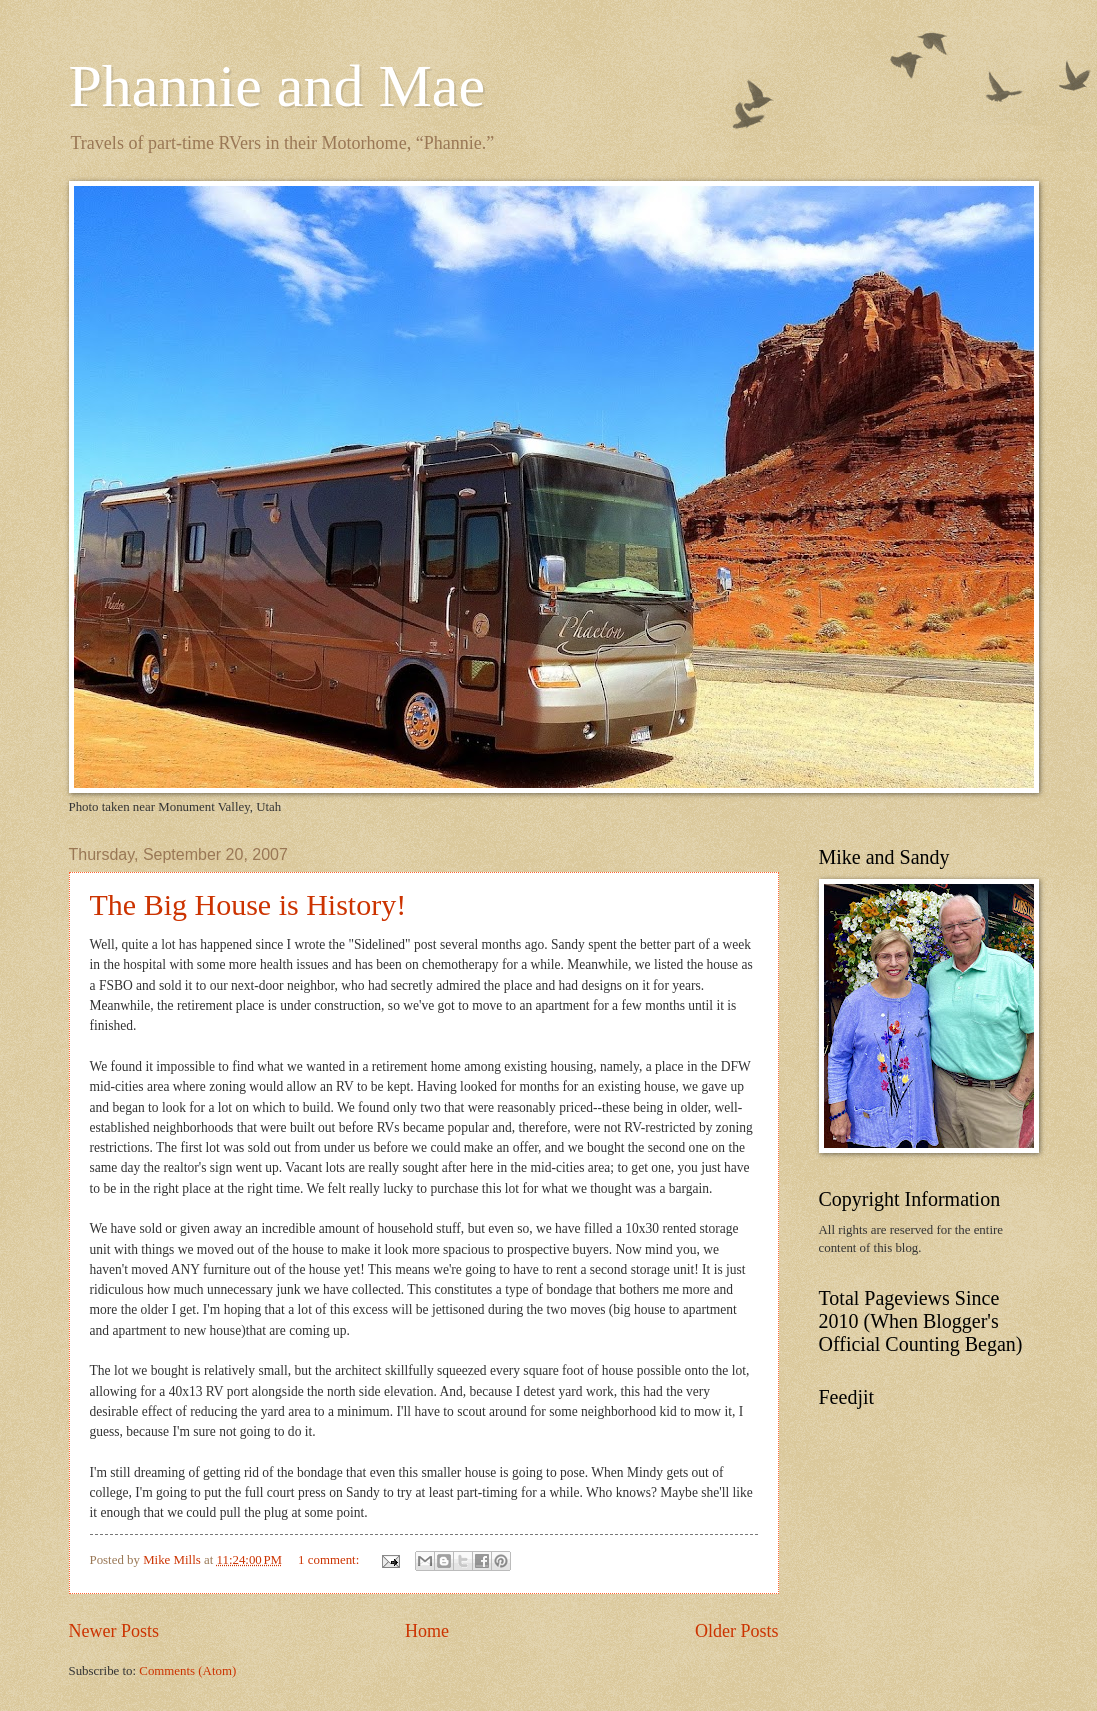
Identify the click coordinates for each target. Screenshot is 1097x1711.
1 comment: (330, 1560)
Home (427, 1631)
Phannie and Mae (277, 86)
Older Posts (737, 1631)
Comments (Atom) (187, 1671)
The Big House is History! (248, 904)
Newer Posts (114, 1631)
